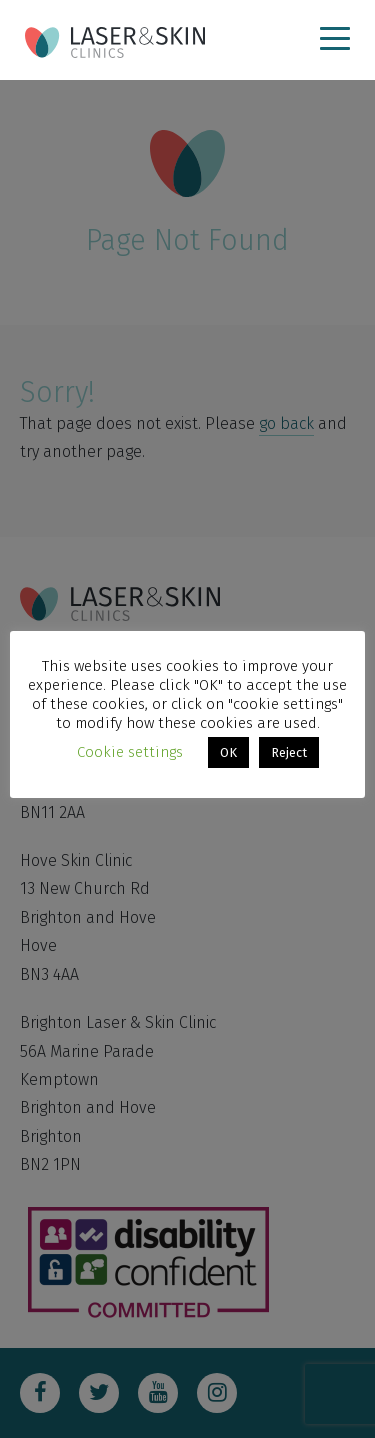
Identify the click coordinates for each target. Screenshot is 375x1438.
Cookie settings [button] (130, 752)
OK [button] (228, 752)
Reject (289, 752)
